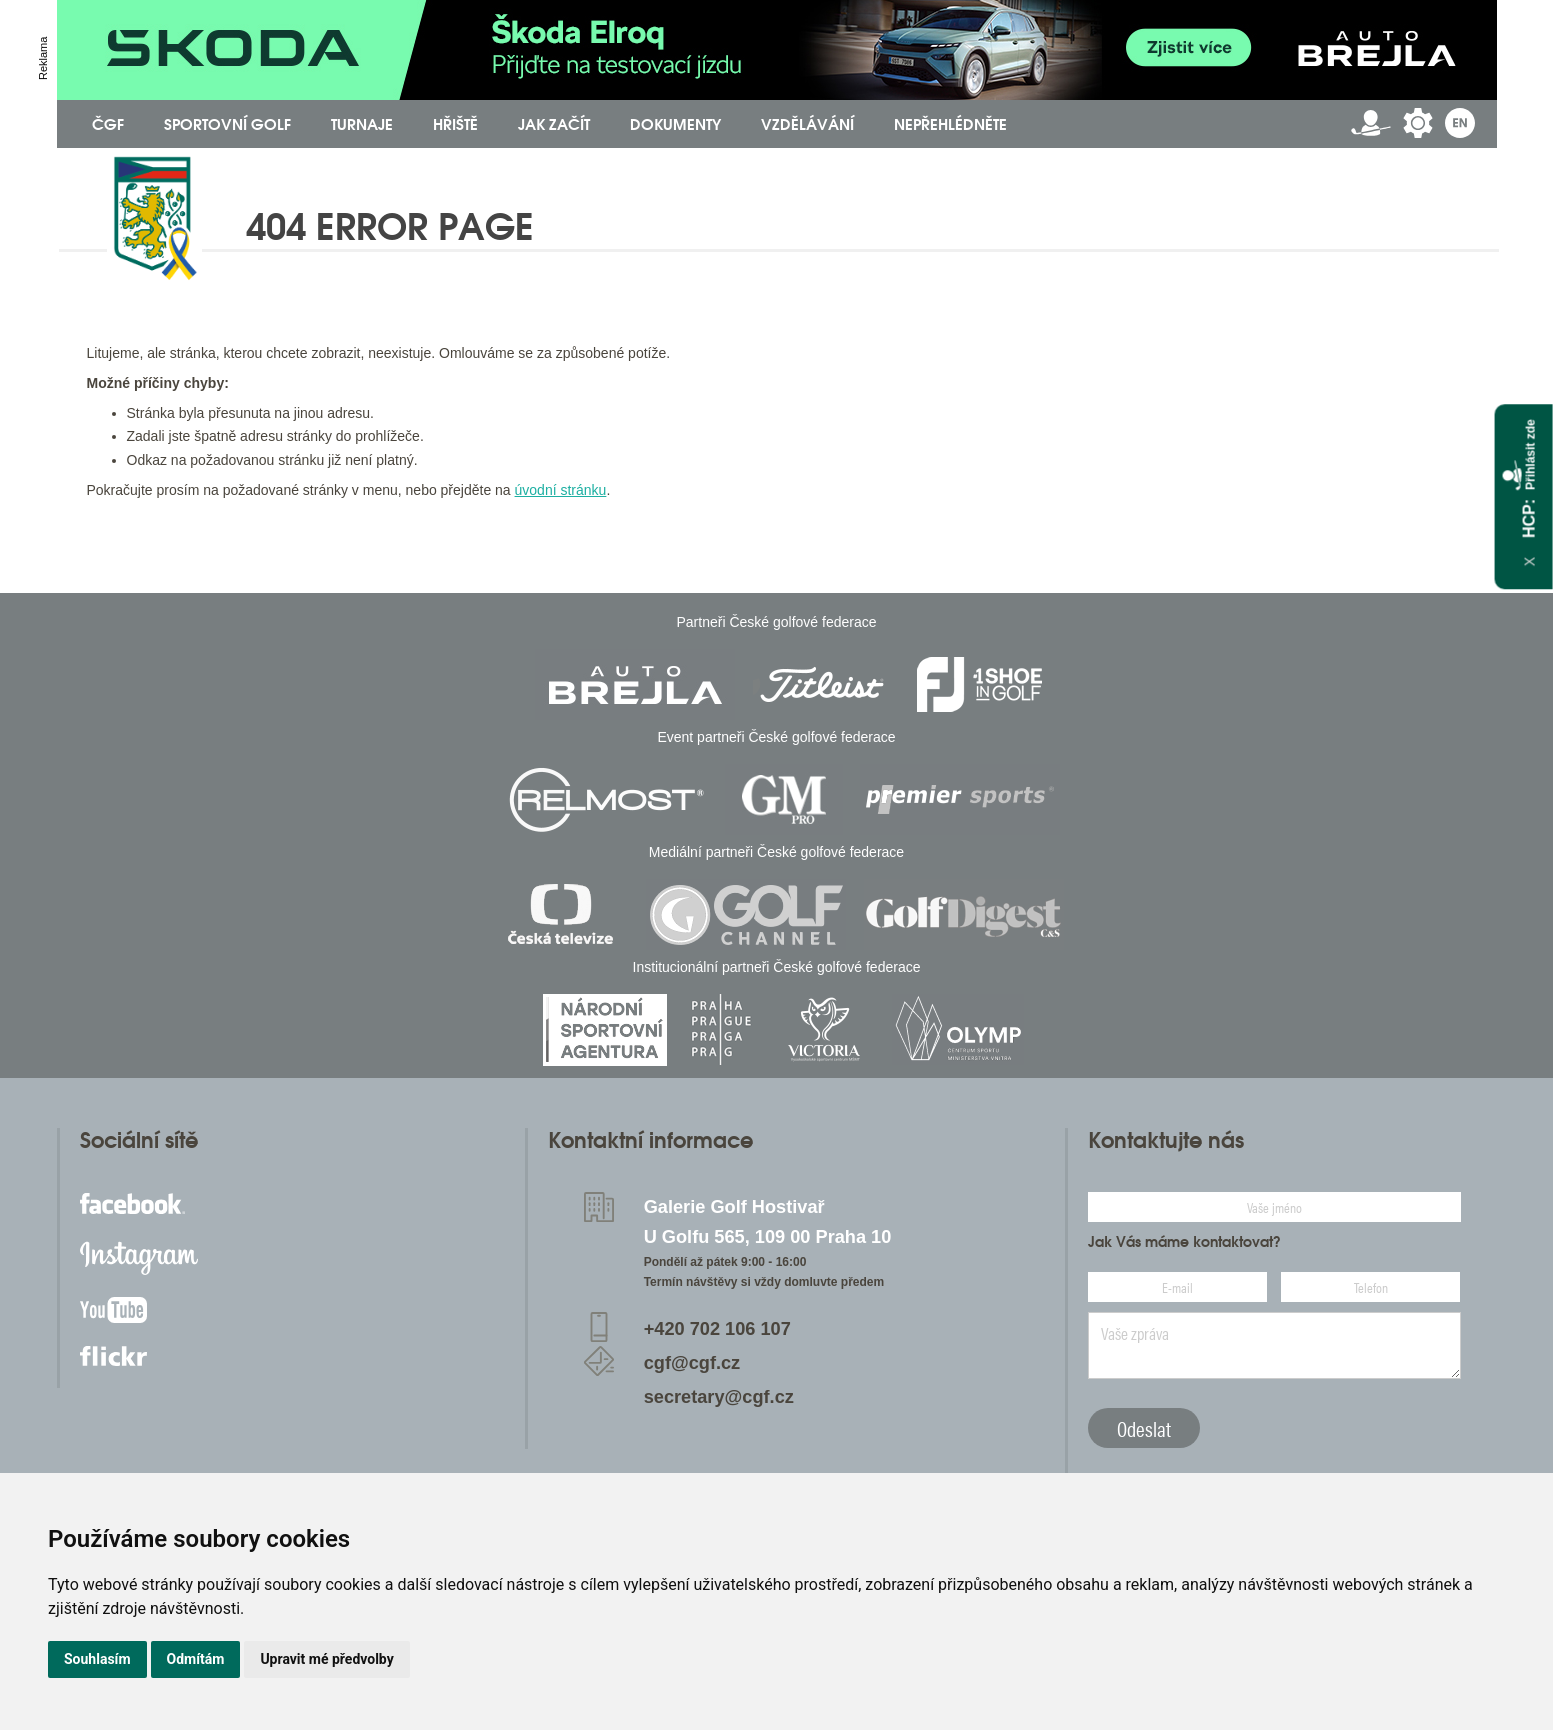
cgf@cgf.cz (692, 1363)
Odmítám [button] (196, 1659)
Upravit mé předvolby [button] (326, 1659)
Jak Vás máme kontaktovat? (1184, 1242)
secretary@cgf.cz (719, 1397)
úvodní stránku (561, 490)
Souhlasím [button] (97, 1659)
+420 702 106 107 (717, 1329)
